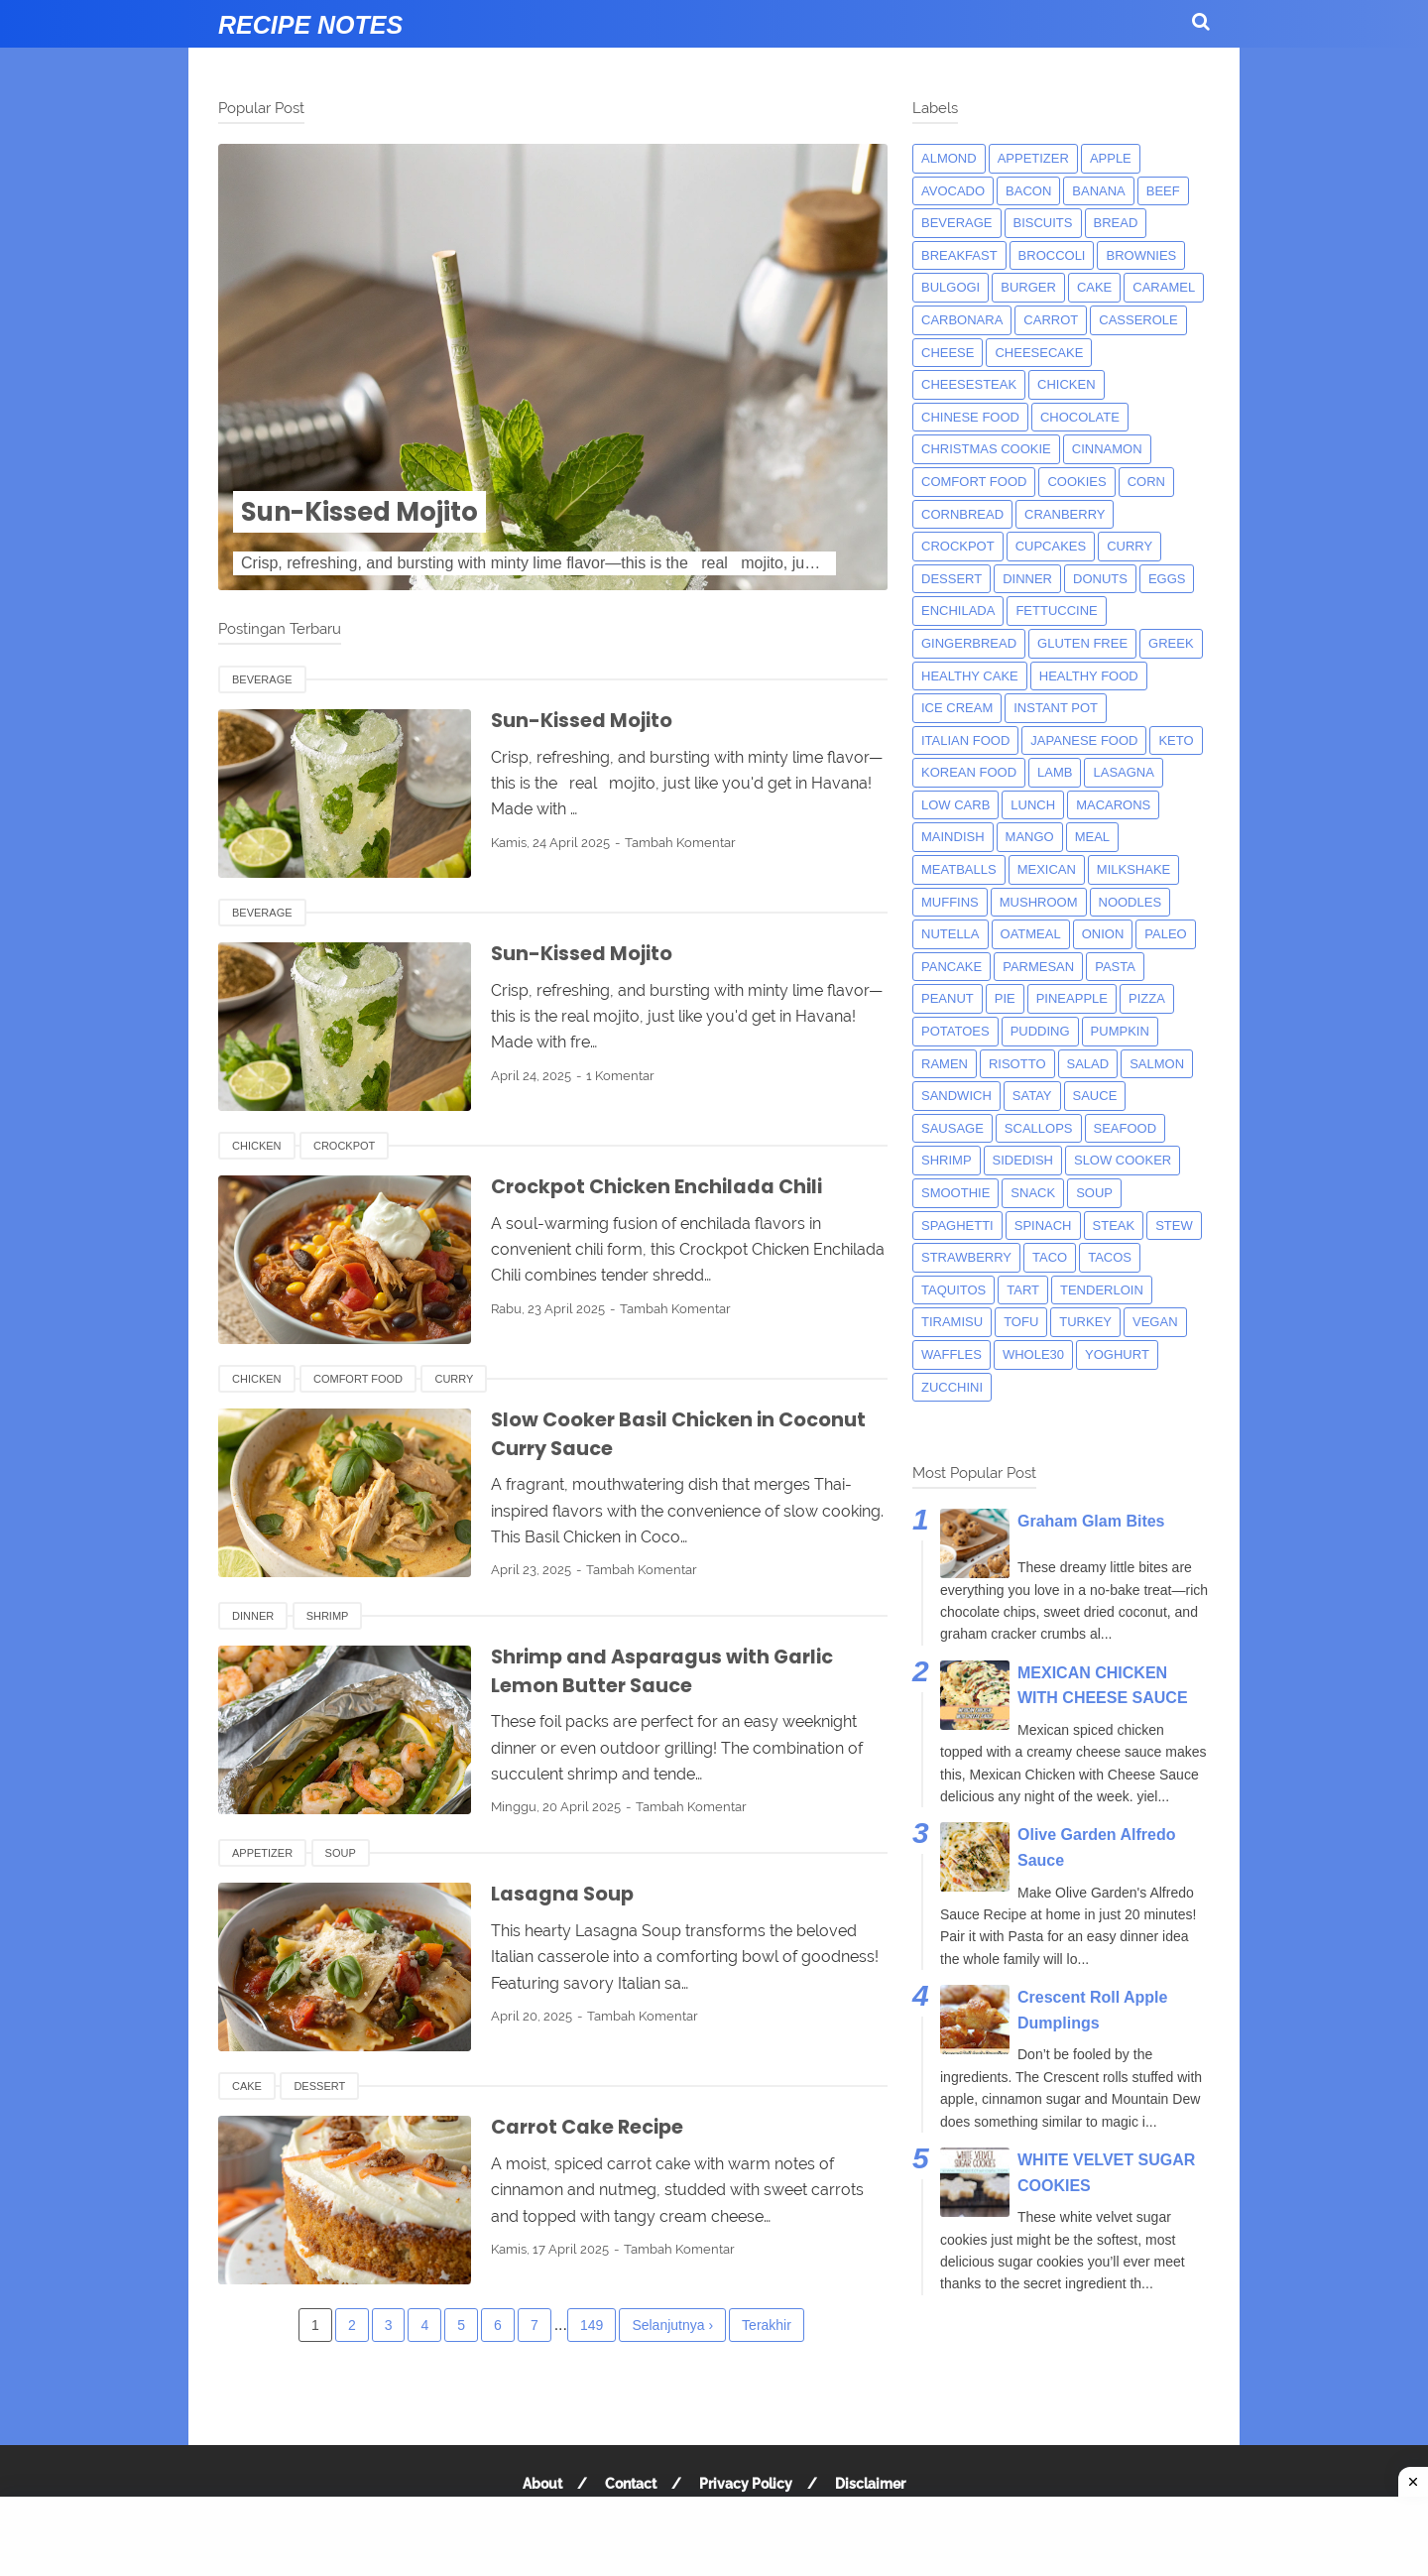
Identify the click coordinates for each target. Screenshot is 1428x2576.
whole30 (1033, 1354)
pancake (951, 966)
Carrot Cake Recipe (591, 2127)
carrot (1050, 319)
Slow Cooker (1122, 1160)
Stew (1174, 1225)
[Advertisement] (714, 2536)
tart (1023, 1290)
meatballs (959, 869)
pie (1005, 998)
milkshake (1133, 869)
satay (1032, 1095)
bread (1116, 222)
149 (591, 2325)
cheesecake (1039, 352)
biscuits (1043, 222)
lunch (1033, 804)
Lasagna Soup (564, 1893)
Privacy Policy (745, 2484)
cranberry (1064, 514)
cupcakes (1051, 546)
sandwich (956, 1095)
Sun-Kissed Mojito (371, 511)
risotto (1017, 1063)
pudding (1040, 1031)
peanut (947, 998)
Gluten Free (1082, 643)
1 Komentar (620, 1075)
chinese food (970, 417)
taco (1049, 1257)
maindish (953, 836)
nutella (950, 933)
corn (1146, 481)
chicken (257, 1146)
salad (1088, 1063)
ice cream (957, 707)
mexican (1046, 869)
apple (1110, 158)
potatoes (955, 1031)
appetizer (262, 1853)
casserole (1138, 319)
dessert (319, 2086)
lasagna (1123, 772)
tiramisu (952, 1321)
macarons (1113, 804)
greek (1171, 643)
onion (1103, 933)
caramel (1163, 287)
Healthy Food (1088, 676)
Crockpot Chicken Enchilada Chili (662, 1186)
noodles (1130, 902)
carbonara (962, 319)
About (542, 2484)
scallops (1039, 1128)
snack (1033, 1192)
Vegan (1155, 1321)
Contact (630, 2484)
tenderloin (1101, 1290)
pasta (1115, 966)
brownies (1141, 255)
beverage (262, 679)
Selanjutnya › (672, 2325)
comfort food (358, 1379)
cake (247, 2086)
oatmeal (1031, 933)
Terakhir (766, 2325)
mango (1030, 836)
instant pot (1055, 707)
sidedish (1023, 1160)
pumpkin (1120, 1031)
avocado (953, 191)
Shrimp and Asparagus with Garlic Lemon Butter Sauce (668, 1671)
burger (1028, 287)
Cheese (947, 352)
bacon (1028, 191)
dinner (253, 1616)
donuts (1100, 578)
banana (1098, 191)
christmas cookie (986, 448)
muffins (950, 902)
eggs (1167, 578)
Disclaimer (870, 2484)
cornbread (962, 514)
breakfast (959, 255)
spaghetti (957, 1225)
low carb (955, 804)
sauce (1095, 1095)
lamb (1054, 772)
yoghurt (1117, 1354)
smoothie (955, 1192)
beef (1163, 191)
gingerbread (968, 643)
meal (1092, 836)
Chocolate (1080, 417)
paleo (1165, 933)
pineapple (1072, 998)
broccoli (1052, 255)
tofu (1021, 1321)
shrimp (327, 1616)
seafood (1125, 1128)
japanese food (1083, 740)
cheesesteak (968, 384)
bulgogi (950, 287)
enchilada (958, 610)
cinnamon (1107, 448)
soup (340, 1853)
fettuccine (1056, 610)
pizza (1147, 998)
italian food (965, 740)
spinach (1043, 1225)
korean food (968, 772)
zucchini (952, 1387)
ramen (944, 1063)
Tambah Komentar (680, 842)
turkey (1085, 1321)
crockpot (344, 1146)
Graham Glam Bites (1091, 1521)
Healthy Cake (969, 676)
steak (1114, 1225)
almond (949, 158)
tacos (1109, 1257)
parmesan (1038, 966)
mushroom (1039, 902)
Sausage (952, 1128)
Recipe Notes (310, 25)
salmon (1157, 1063)
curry (453, 1379)
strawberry (966, 1257)
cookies (1076, 481)
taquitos (953, 1290)
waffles (951, 1354)
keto (1175, 740)
